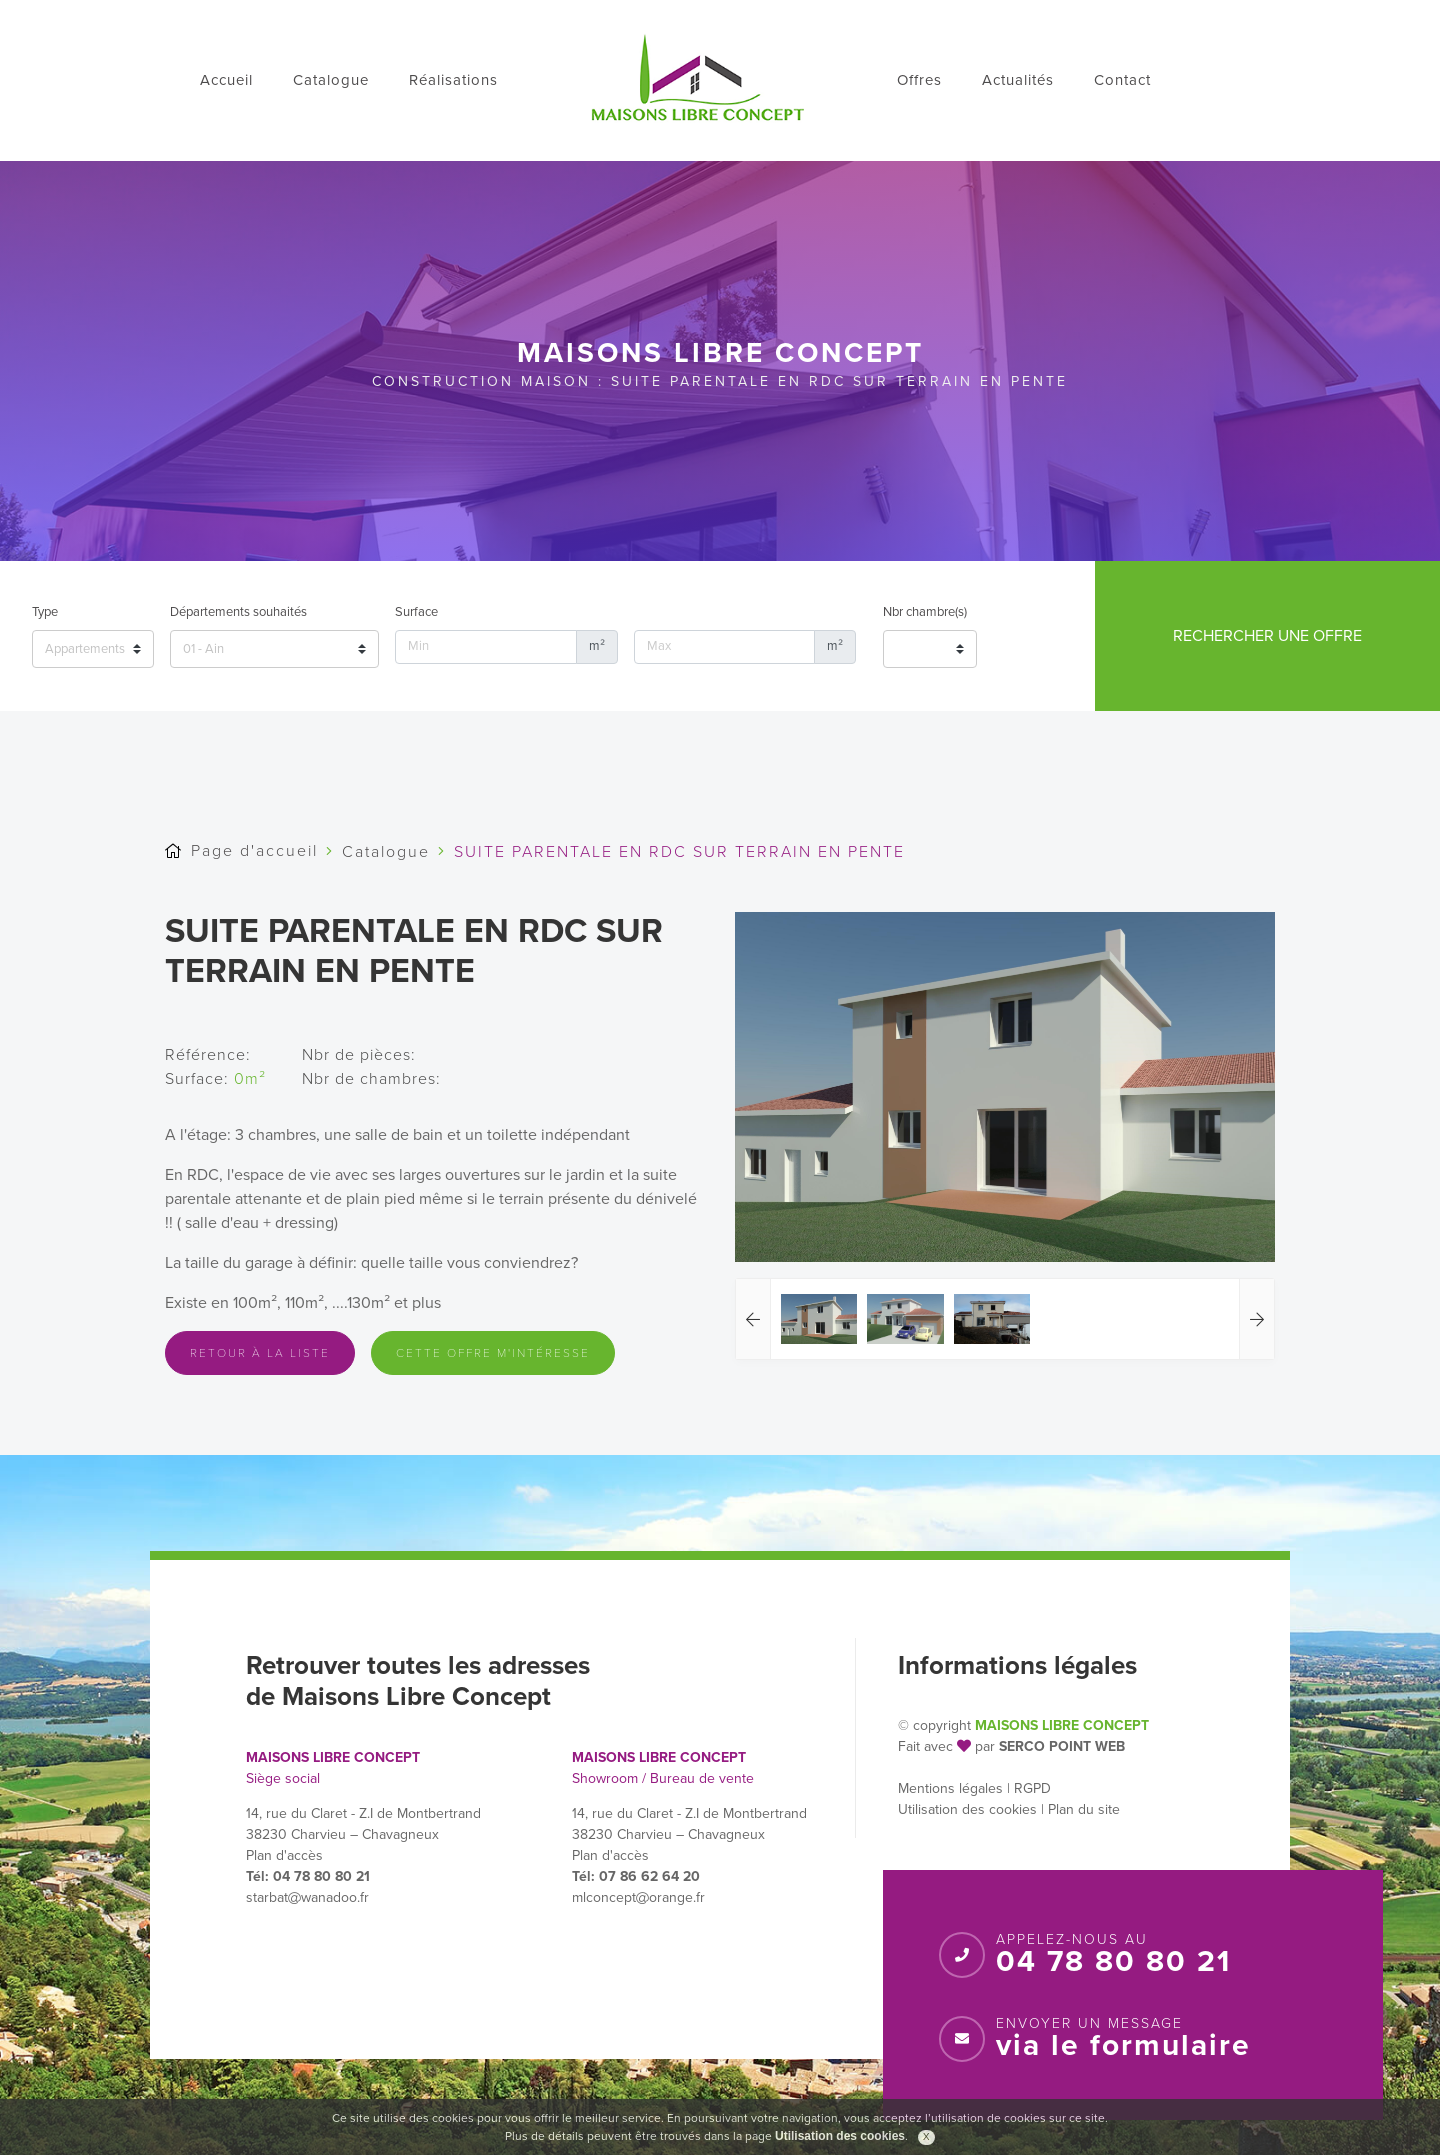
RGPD (1032, 1788)
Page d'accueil (254, 851)
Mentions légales (950, 1788)
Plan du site (1084, 1809)
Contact (1122, 80)
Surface (416, 612)
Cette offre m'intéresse (493, 1353)
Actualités (1018, 80)
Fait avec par (946, 1746)
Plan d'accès (284, 1855)
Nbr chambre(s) (925, 612)
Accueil (226, 80)
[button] (753, 1319)
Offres (919, 80)
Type (45, 612)
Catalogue (331, 80)
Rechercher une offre (1267, 636)
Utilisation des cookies (967, 1809)
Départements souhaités (238, 612)
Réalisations (453, 80)
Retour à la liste (260, 1353)
